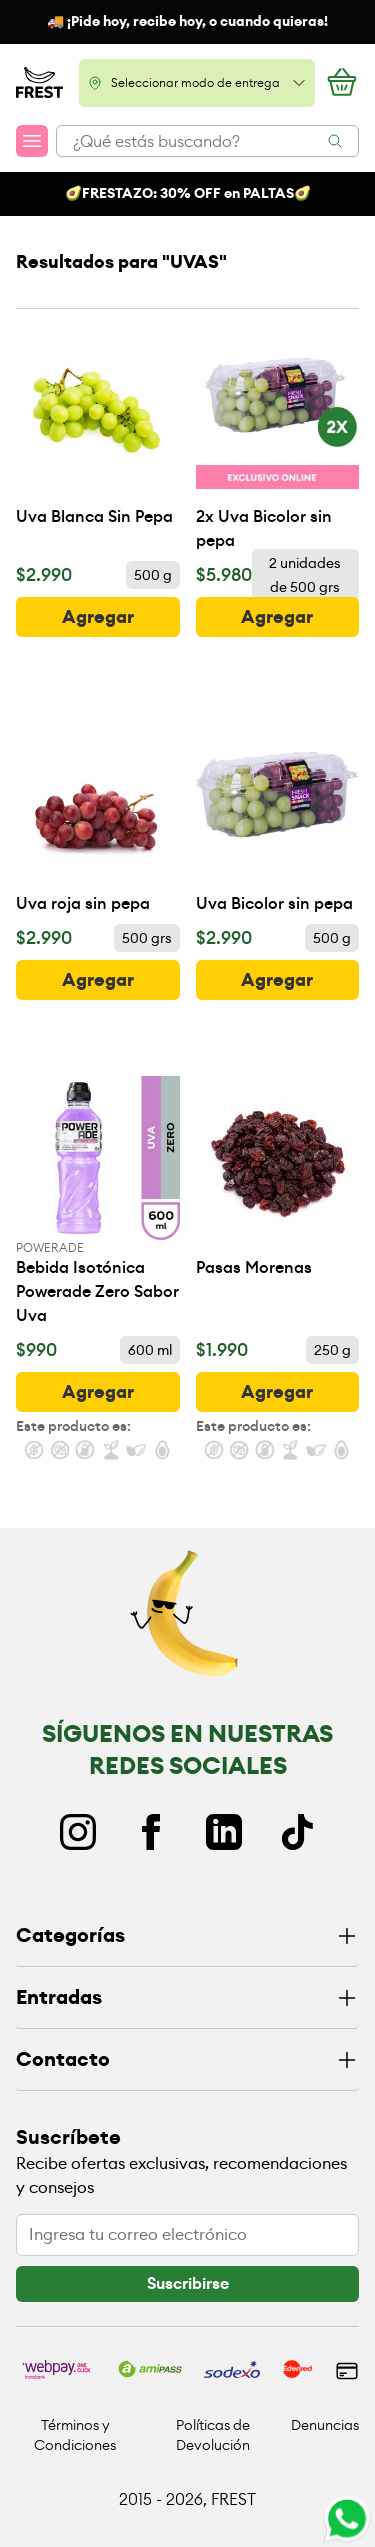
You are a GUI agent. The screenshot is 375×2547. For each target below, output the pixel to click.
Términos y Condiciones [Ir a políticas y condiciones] (75, 2435)
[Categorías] (187, 1936)
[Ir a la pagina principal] (39, 83)
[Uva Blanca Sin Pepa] (98, 427)
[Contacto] (187, 2060)
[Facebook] (151, 1832)
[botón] (98, 617)
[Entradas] (187, 1998)
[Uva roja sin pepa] (98, 815)
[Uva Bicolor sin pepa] (278, 815)
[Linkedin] (224, 1832)
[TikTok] (297, 1832)
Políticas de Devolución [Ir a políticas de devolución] (213, 2435)
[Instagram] (78, 1832)
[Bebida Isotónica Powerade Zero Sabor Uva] (98, 1202)
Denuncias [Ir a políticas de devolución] (325, 2425)
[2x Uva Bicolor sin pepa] (278, 439)
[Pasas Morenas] (278, 1178)
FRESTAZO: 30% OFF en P (166, 193)
